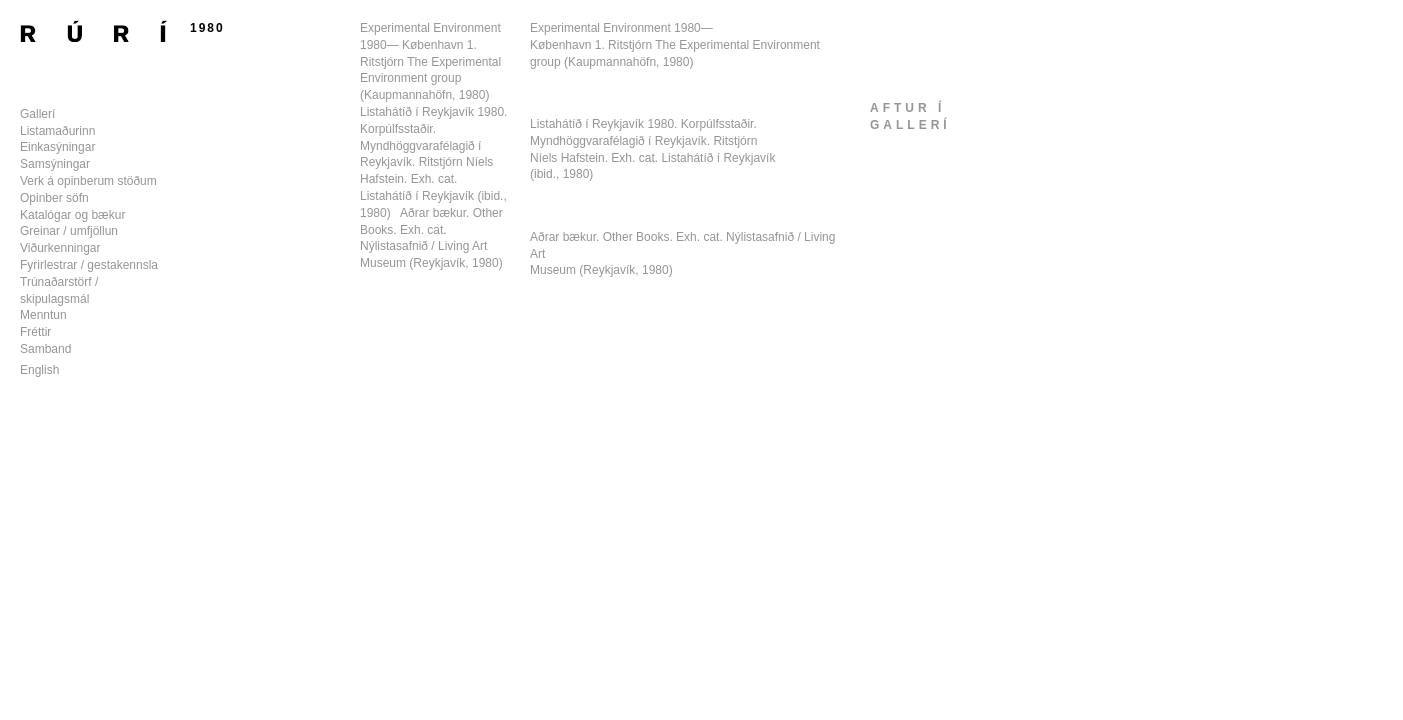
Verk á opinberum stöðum (88, 181)
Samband (45, 349)
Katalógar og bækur (72, 215)
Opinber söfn (54, 198)
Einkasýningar (57, 147)
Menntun (43, 315)
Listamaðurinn (57, 131)
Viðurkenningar (60, 248)
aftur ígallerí (910, 116)
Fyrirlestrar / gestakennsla (89, 265)
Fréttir (35, 332)
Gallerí (37, 114)
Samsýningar (55, 164)
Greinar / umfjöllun (69, 231)
